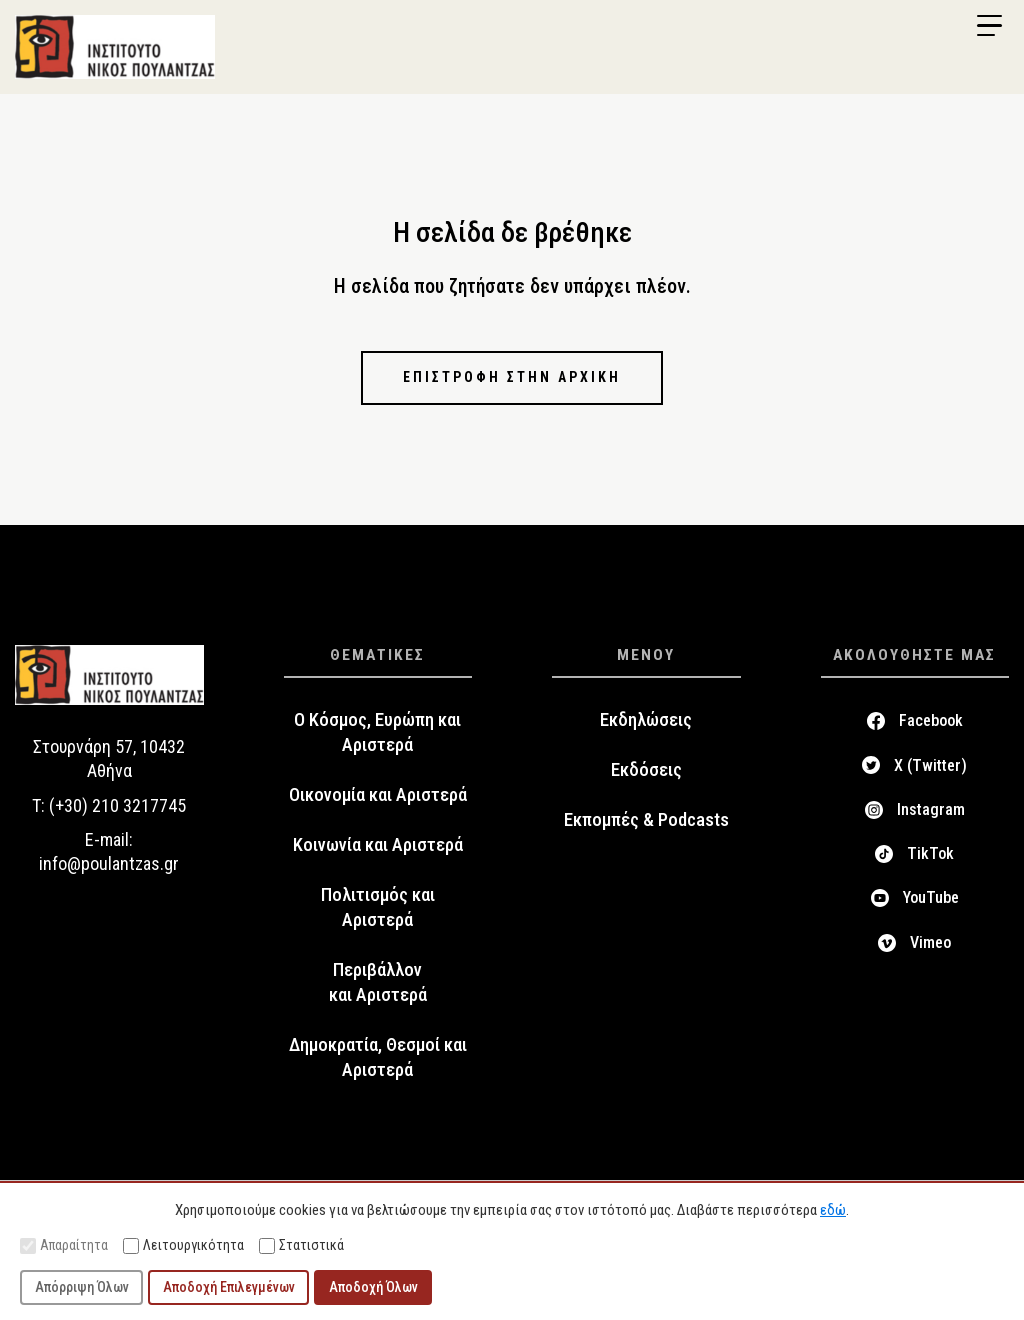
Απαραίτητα (64, 1245)
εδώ (833, 1210)
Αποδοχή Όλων (373, 1287)
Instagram (931, 809)
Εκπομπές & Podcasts (646, 820)
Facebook (931, 720)
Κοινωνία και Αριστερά (378, 845)
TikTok (930, 853)
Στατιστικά (301, 1245)
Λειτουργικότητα (183, 1245)
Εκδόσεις (646, 770)
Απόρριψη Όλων (82, 1287)
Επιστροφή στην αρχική (512, 377)
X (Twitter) (930, 765)
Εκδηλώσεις (646, 720)
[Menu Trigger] (989, 26)
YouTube (931, 897)
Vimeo (930, 942)
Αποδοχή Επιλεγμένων (229, 1287)
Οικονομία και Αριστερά (378, 795)
